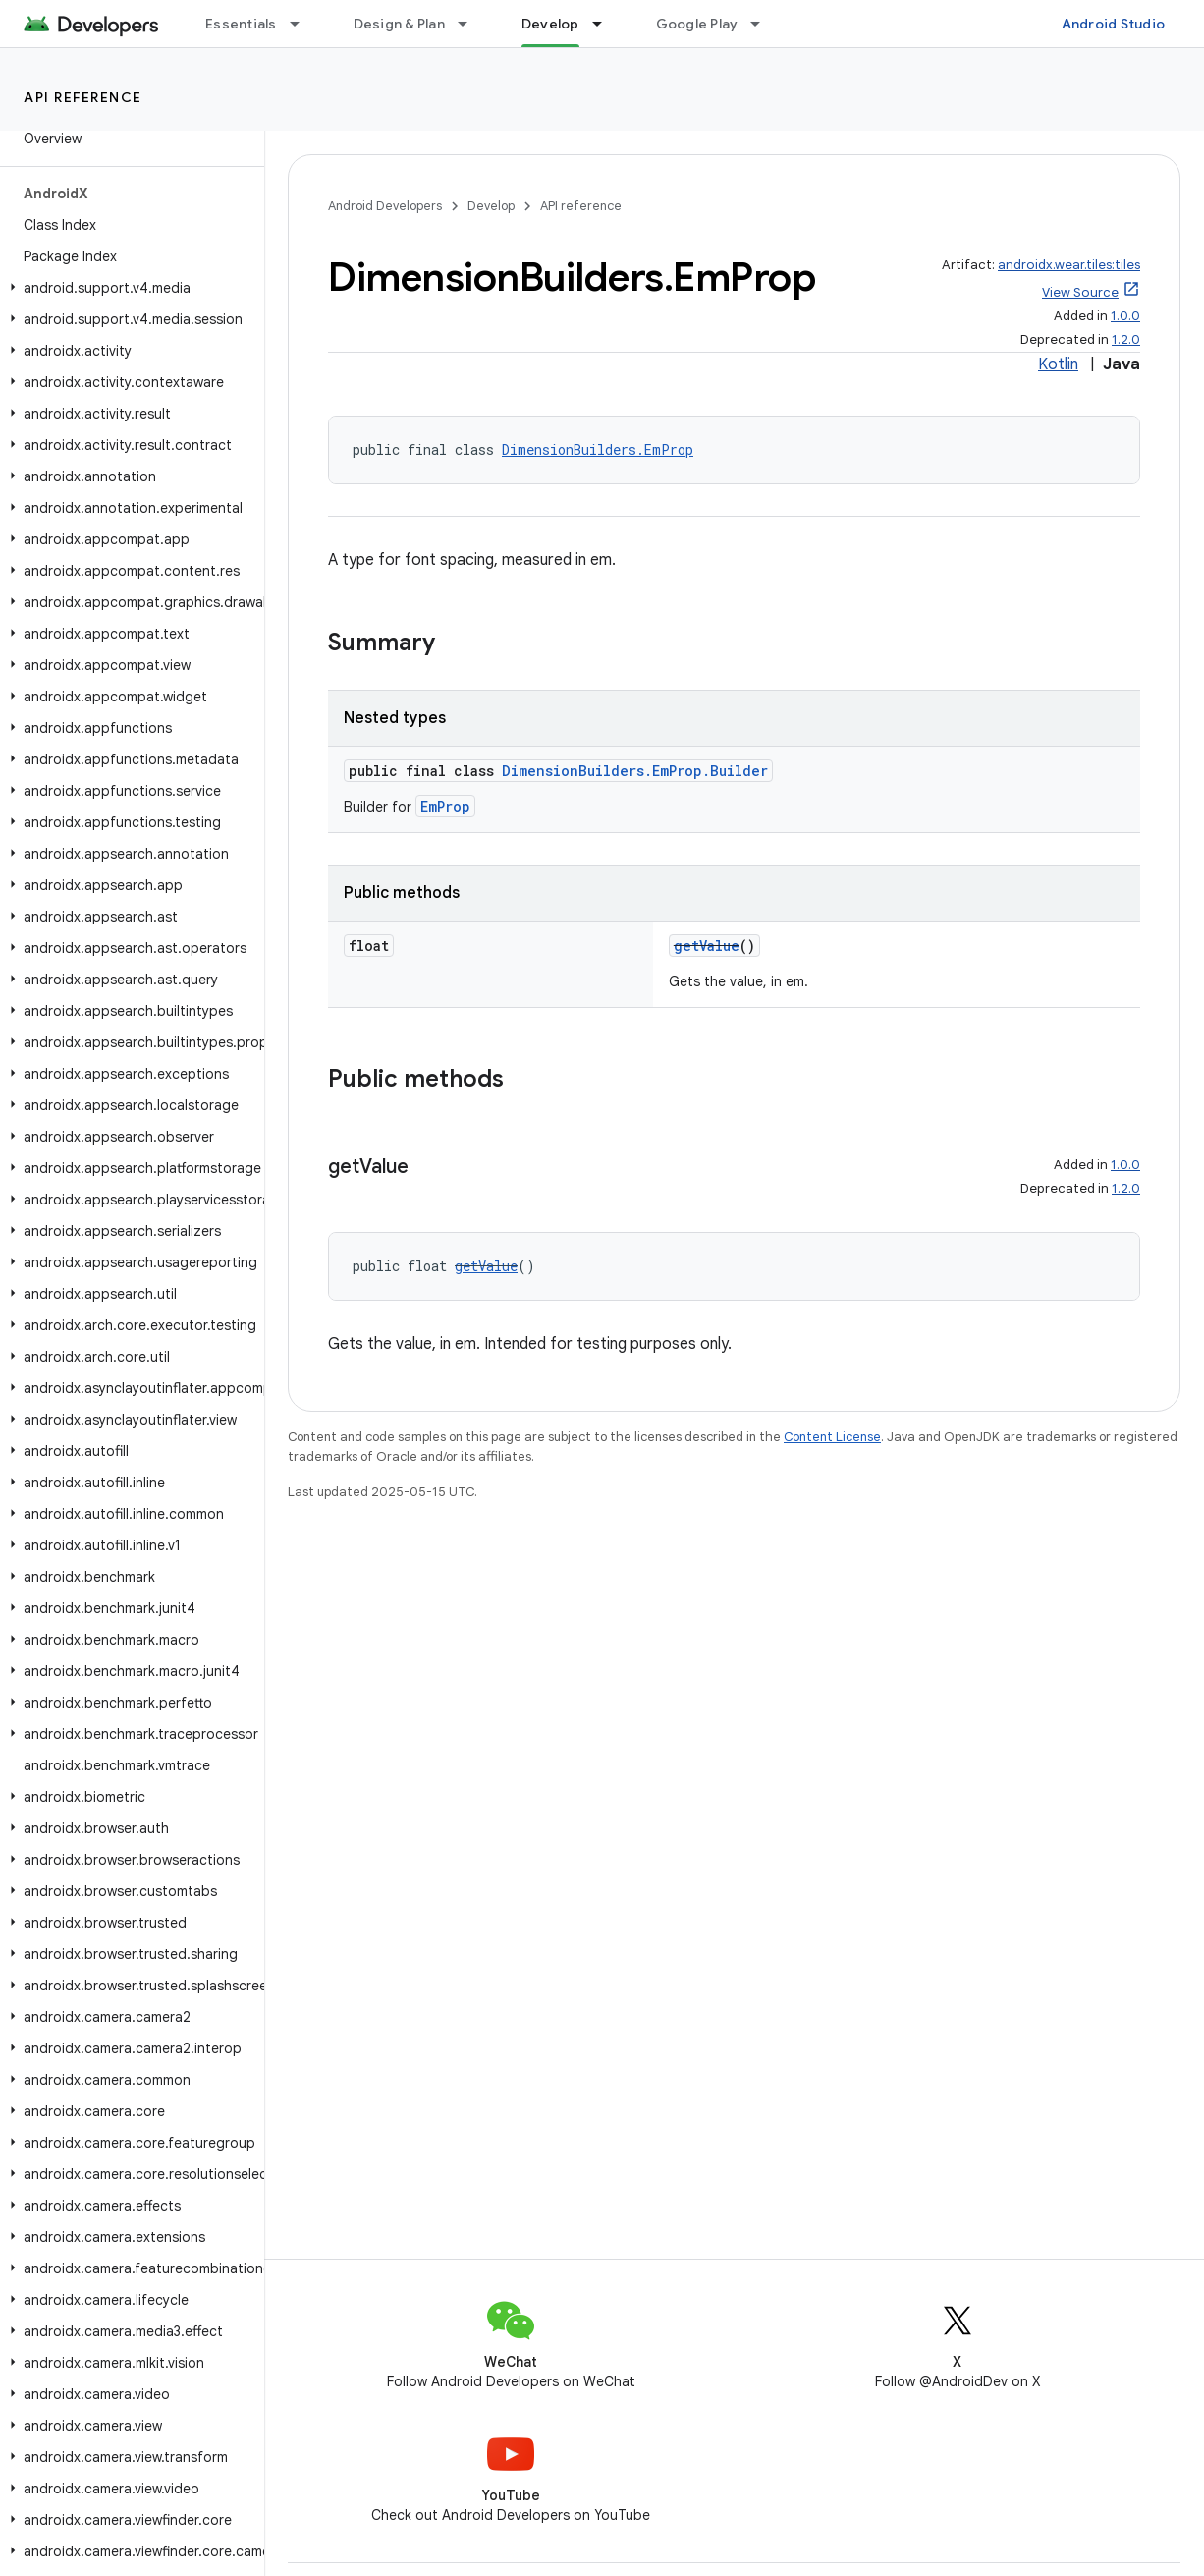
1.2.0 (1126, 339)
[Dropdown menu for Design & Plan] (471, 23)
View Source (1080, 292)
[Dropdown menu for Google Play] (764, 23)
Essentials (241, 23)
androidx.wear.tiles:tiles (1069, 264)
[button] (128, 288)
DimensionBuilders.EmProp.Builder (635, 770)
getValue (706, 945)
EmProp (445, 806)
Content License (832, 1436)
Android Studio (1114, 23)
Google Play (697, 23)
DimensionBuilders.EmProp (597, 449)
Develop (491, 205)
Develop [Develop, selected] (550, 23)
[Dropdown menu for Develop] (605, 23)
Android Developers (385, 205)
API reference (83, 97)
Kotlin (1058, 364)
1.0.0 (1125, 316)
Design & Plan (399, 23)
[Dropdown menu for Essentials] (303, 23)
